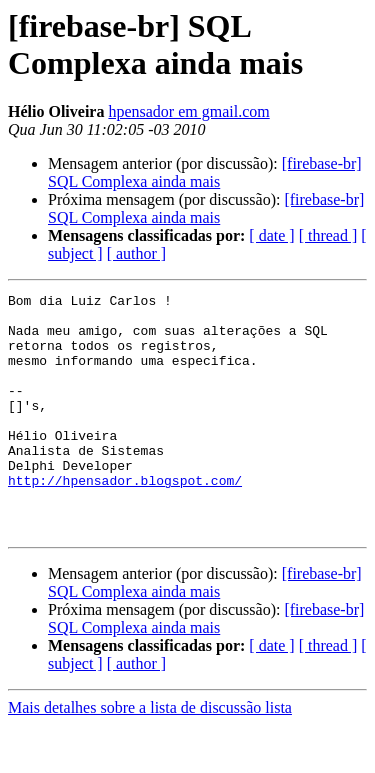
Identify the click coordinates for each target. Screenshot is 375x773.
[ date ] (271, 235)
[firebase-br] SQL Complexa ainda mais (205, 172)
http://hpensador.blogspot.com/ (125, 519)
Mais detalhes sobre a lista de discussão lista (150, 755)
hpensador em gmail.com (188, 111)
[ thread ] (328, 235)
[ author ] (137, 253)
